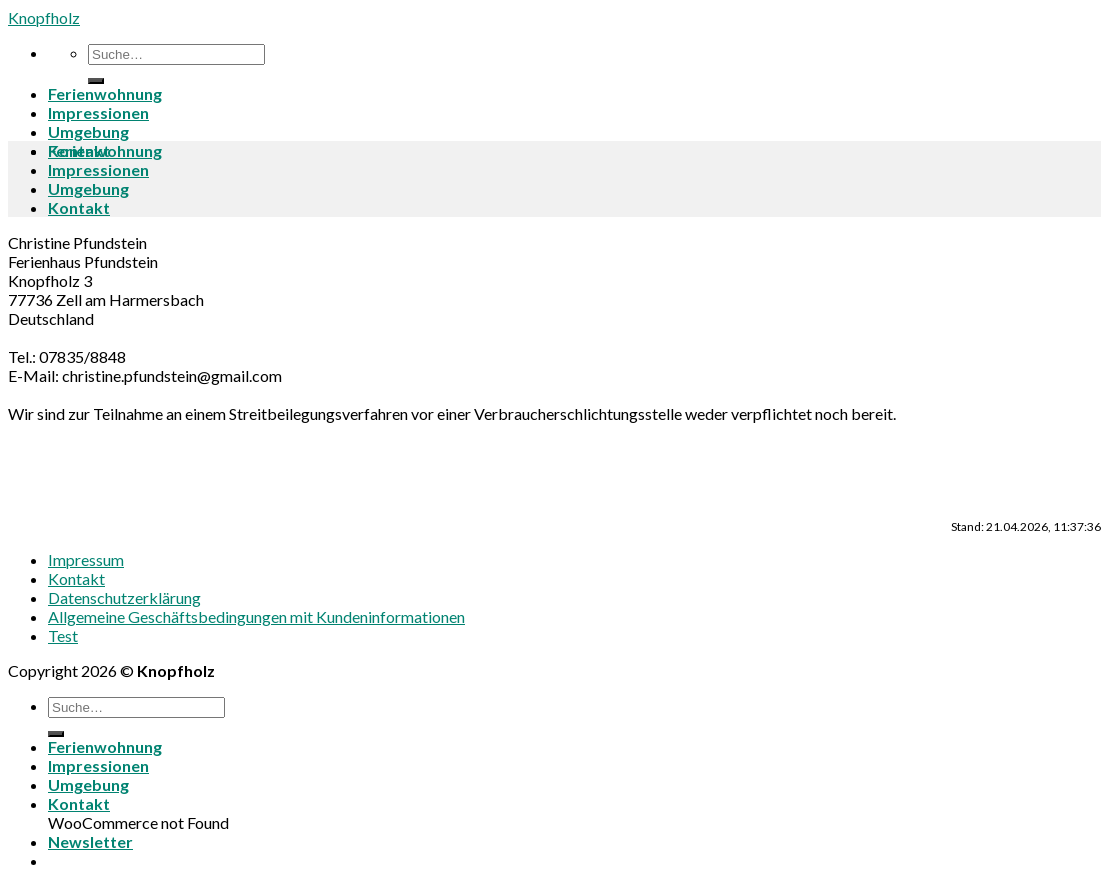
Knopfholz (44, 17)
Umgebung (88, 131)
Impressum (86, 559)
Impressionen (98, 112)
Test (63, 635)
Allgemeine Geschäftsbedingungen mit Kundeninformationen (256, 616)
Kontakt (79, 207)
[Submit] (96, 81)
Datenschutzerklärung (124, 597)
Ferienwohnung (105, 93)
